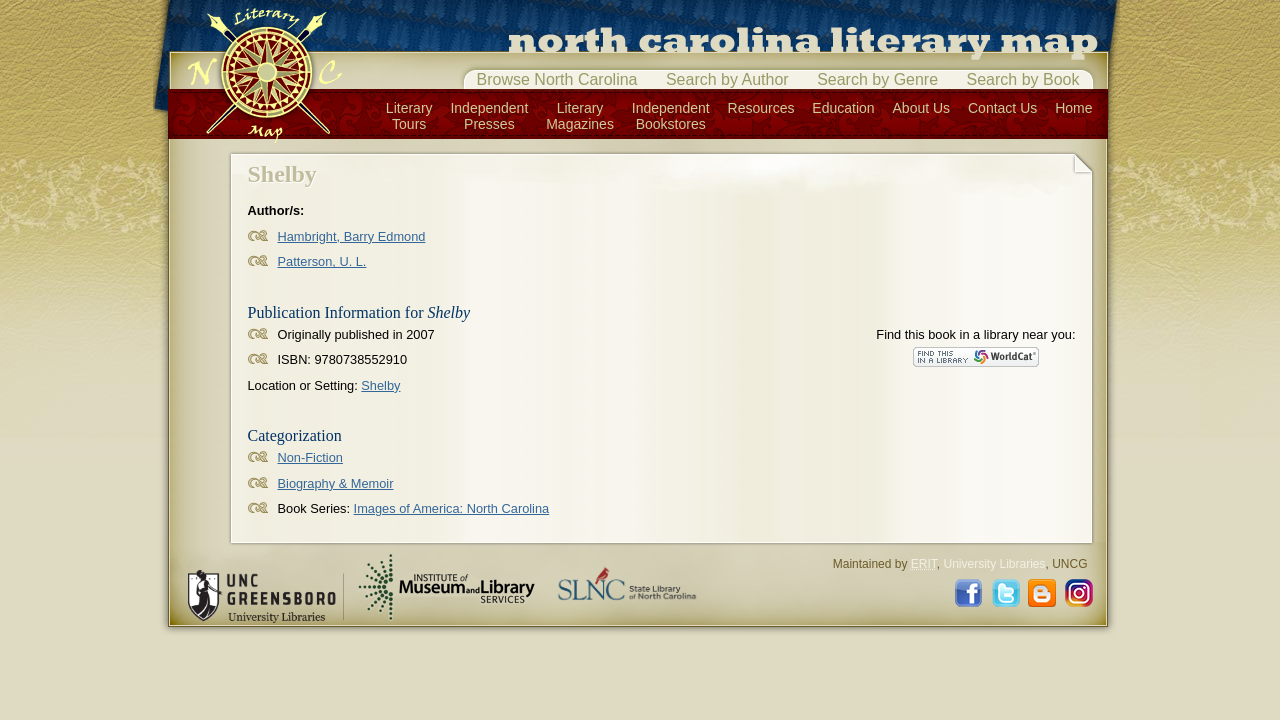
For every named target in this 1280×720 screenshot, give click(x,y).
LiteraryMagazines (580, 116)
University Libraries (994, 564)
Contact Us (1002, 108)
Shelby (380, 385)
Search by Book (1023, 79)
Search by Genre (877, 79)
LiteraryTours (409, 116)
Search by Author (727, 79)
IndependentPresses (489, 116)
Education (843, 108)
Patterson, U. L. (322, 261)
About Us (922, 108)
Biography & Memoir (336, 483)
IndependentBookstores (671, 116)
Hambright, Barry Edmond (352, 236)
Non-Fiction (310, 457)
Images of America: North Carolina (452, 508)
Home (1073, 108)
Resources (761, 108)
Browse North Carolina (557, 79)
